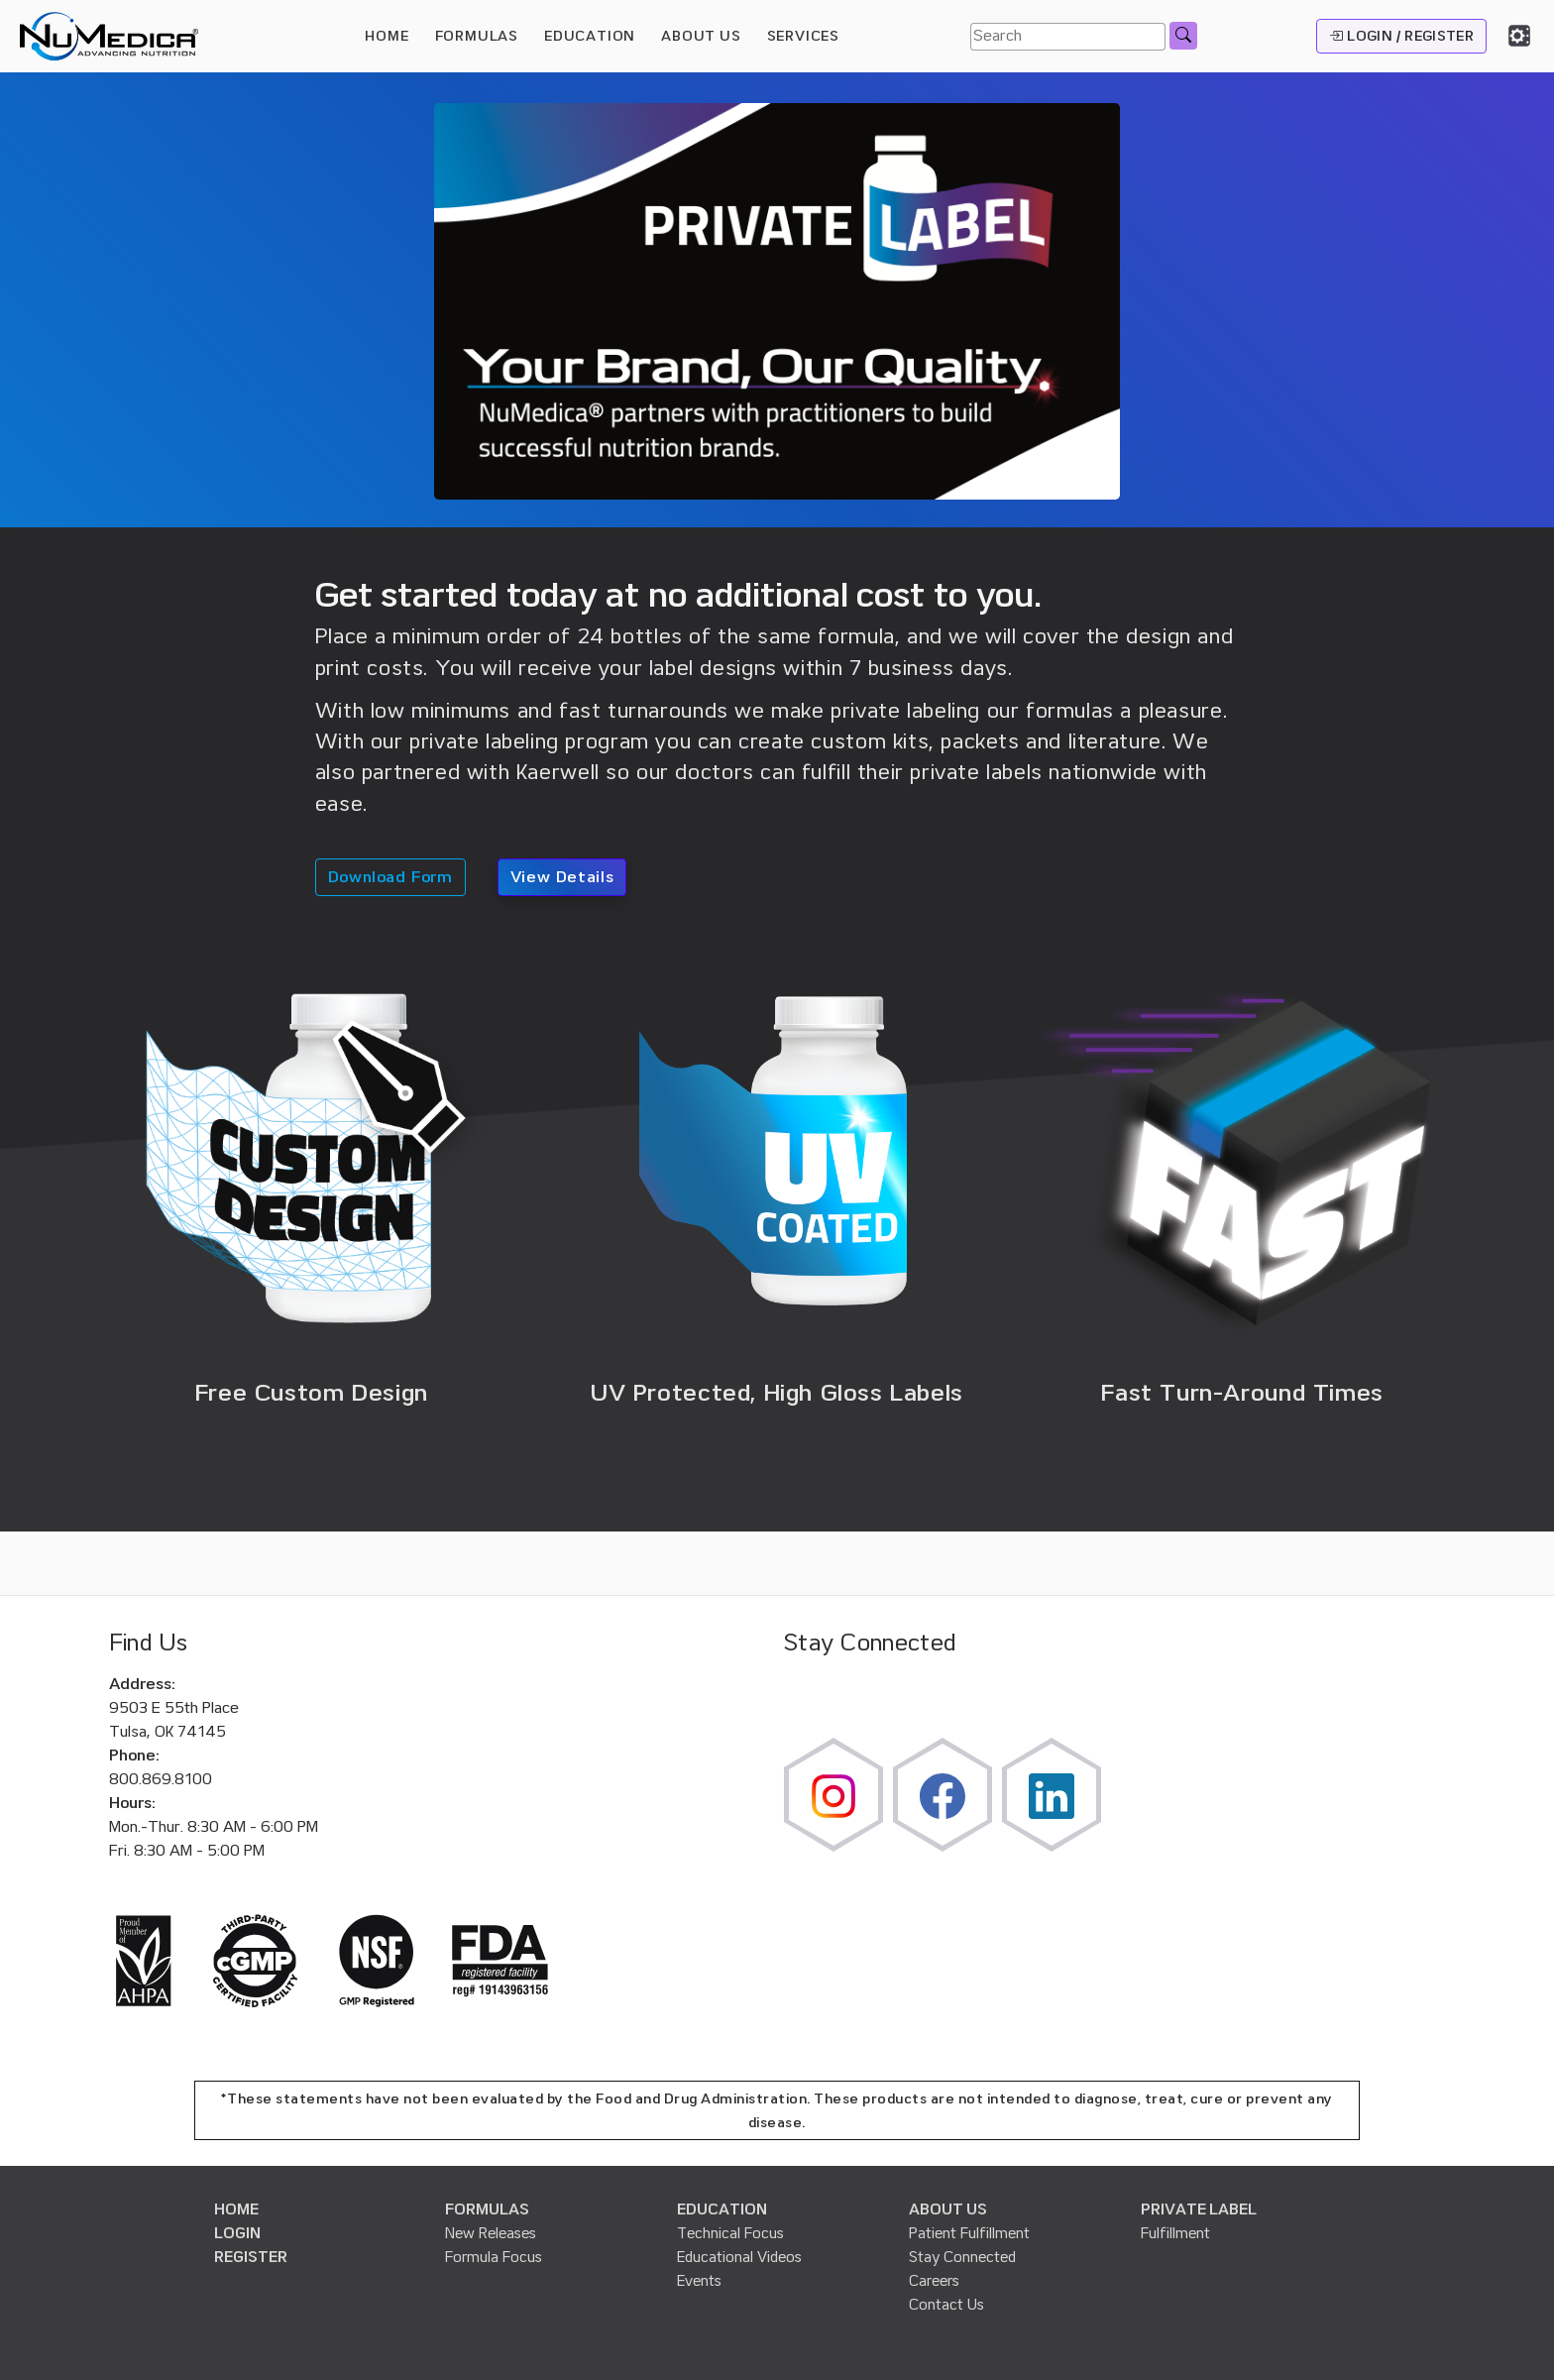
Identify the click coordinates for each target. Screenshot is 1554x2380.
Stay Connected (962, 2257)
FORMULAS (476, 36)
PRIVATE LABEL (1199, 2209)
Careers (934, 2281)
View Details (561, 877)
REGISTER (250, 2257)
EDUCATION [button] (589, 36)
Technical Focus (730, 2233)
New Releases (490, 2233)
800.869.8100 (160, 1779)
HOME (386, 36)
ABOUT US (948, 2209)
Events (699, 2281)
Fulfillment (1175, 2233)
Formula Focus (493, 2257)
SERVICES (803, 36)
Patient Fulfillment (969, 2233)
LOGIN (237, 2233)
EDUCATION (722, 2209)
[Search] (1068, 37)
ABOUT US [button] (700, 36)
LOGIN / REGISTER (1401, 36)
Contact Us (946, 2305)
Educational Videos (739, 2257)
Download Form (390, 877)
